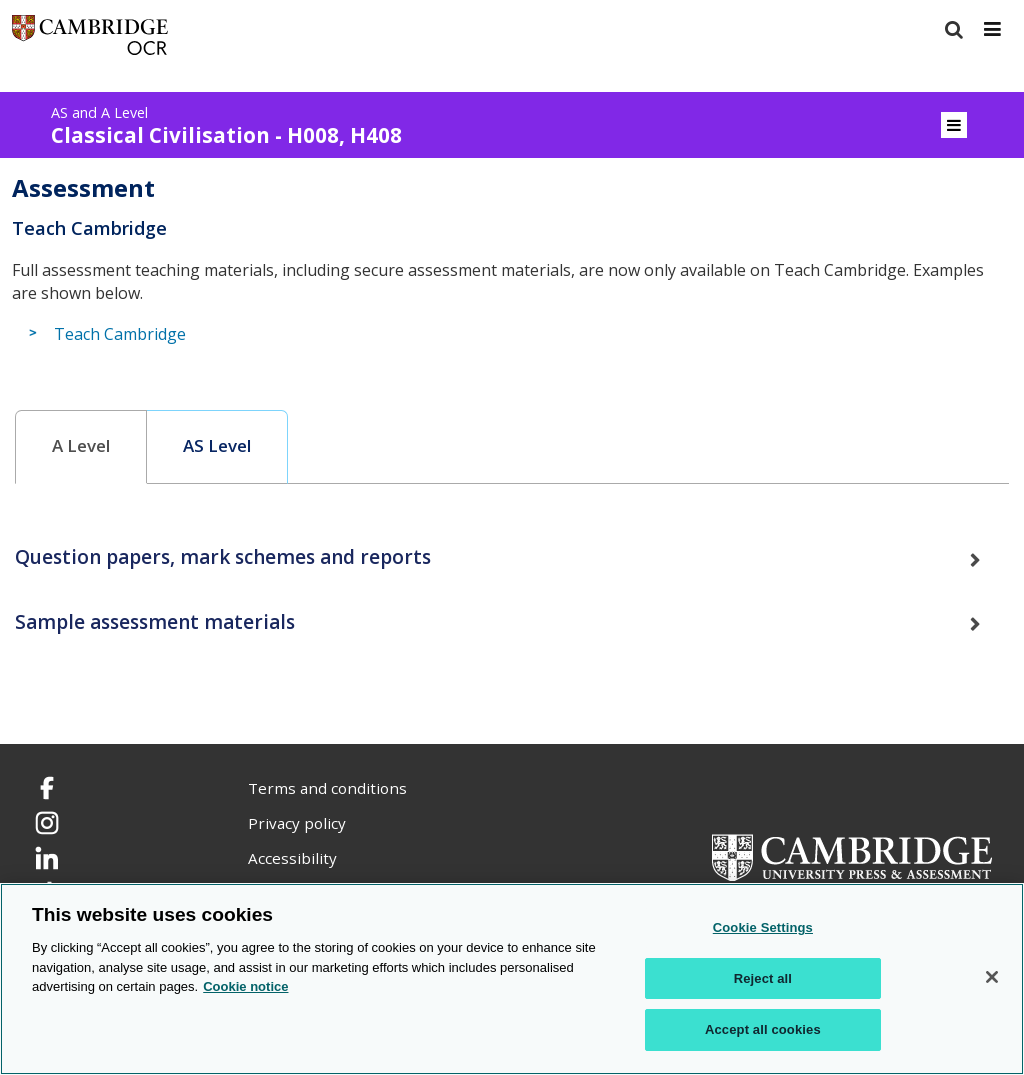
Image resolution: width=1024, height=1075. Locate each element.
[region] (512, 979)
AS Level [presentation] (217, 446)
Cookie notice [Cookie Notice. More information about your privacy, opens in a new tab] (245, 986)
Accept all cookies (763, 1029)
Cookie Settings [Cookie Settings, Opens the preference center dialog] (763, 927)
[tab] (81, 447)
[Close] (992, 977)
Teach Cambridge (120, 334)
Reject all (763, 978)
